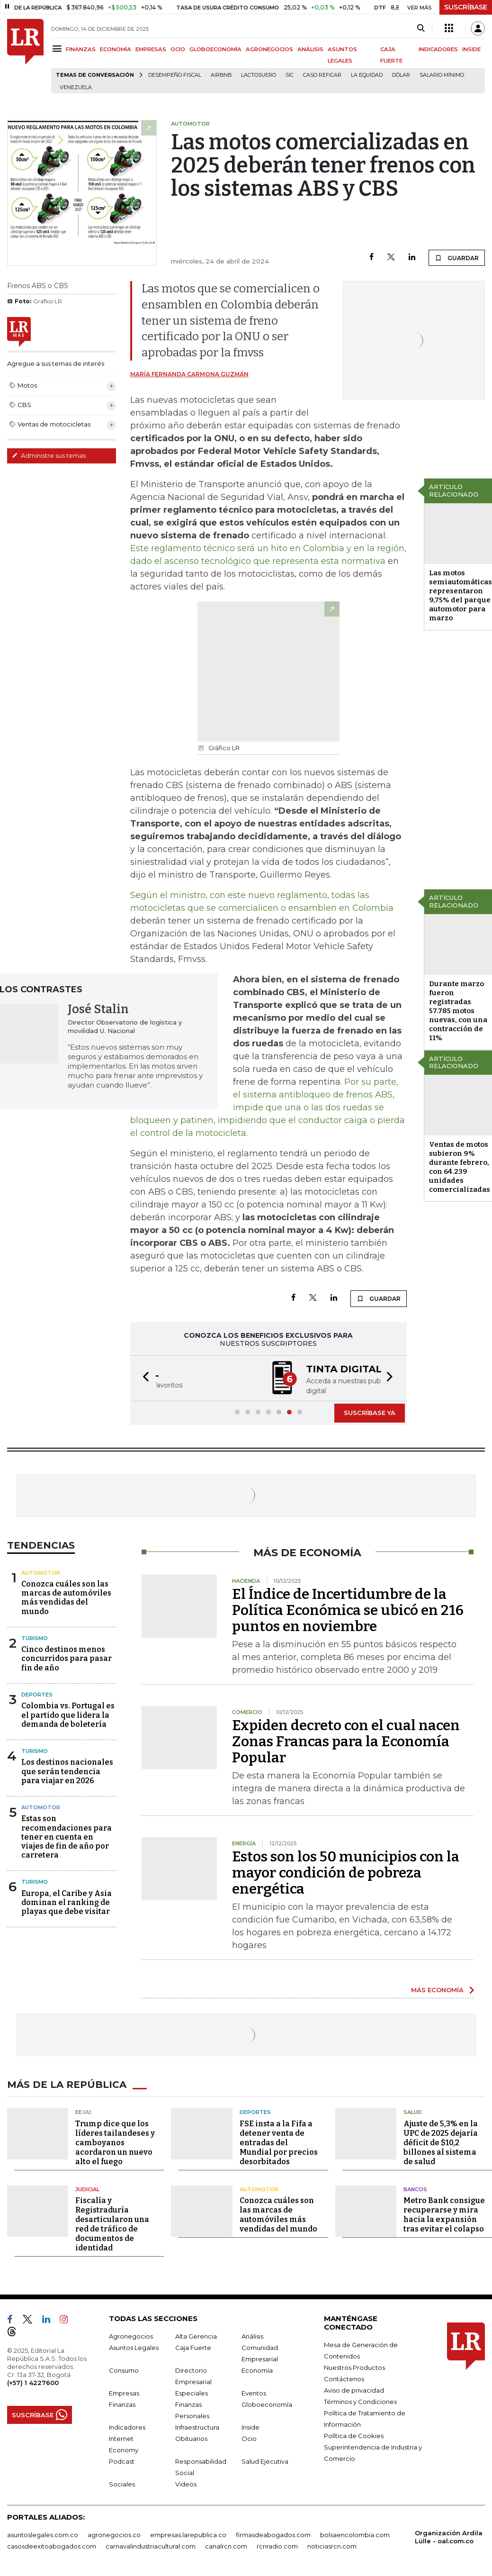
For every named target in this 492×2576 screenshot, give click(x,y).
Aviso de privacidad (354, 2389)
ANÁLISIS (310, 49)
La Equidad (367, 75)
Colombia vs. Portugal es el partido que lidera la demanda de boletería (68, 1713)
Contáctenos (344, 2378)
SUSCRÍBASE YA (369, 1411)
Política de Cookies (354, 2435)
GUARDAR (457, 258)
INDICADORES (438, 49)
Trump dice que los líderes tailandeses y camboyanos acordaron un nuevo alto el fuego (115, 2141)
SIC (290, 75)
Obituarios (191, 2437)
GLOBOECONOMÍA (215, 49)
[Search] (420, 28)
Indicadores (127, 2426)
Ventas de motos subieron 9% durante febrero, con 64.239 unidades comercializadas (459, 1167)
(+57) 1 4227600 (33, 2382)
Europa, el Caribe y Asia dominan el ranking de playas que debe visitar (66, 1901)
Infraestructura (197, 2426)
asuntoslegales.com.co (42, 2534)
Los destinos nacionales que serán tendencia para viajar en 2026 (67, 1770)
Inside (250, 2426)
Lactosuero (258, 75)
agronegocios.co (114, 2534)
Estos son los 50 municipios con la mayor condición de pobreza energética (345, 1871)
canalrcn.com (226, 2545)
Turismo (34, 1637)
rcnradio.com (277, 2545)
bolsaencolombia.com (355, 2534)
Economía (257, 2369)
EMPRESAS (150, 49)
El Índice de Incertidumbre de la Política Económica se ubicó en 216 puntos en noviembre (348, 1609)
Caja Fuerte (193, 2346)
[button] (143, 1378)
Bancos (415, 2188)
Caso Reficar (322, 75)
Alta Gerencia (196, 2335)
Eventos (254, 2392)
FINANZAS (81, 49)
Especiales (191, 2392)
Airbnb (221, 75)
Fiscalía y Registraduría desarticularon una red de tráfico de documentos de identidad (112, 2223)
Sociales (122, 2483)
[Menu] (58, 48)
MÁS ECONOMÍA (437, 1989)
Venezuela (76, 87)
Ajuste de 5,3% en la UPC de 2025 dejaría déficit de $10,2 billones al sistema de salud (440, 2141)
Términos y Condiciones (360, 2400)
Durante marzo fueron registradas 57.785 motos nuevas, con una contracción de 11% (458, 1011)
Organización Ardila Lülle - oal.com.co (449, 2536)
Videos (186, 2483)
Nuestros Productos (354, 2366)
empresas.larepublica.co (188, 2534)
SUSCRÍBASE (465, 7)
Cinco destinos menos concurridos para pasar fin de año (66, 1657)
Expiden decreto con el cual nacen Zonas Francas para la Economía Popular (346, 1740)
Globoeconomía (267, 2403)
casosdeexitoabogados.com (51, 2545)
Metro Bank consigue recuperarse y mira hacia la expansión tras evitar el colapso (444, 2213)
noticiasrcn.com (332, 2545)
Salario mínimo (442, 75)
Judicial (87, 2188)
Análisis (252, 2335)
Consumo (124, 2369)
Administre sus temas (49, 455)
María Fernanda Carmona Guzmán (189, 374)
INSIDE (471, 49)
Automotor (40, 1572)
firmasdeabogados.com (273, 2534)
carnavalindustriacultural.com (151, 2545)
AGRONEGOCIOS (269, 49)
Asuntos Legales (134, 2346)
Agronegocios (131, 2335)
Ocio (249, 2437)
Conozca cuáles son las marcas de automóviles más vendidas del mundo (66, 1596)
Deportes (37, 1693)
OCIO (177, 49)
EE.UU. (83, 2111)
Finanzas (122, 2403)
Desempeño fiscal (174, 75)
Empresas (124, 2392)
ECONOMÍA (115, 49)
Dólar (401, 75)
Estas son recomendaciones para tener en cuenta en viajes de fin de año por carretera (66, 1836)
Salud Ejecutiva (265, 2460)
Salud (412, 2111)
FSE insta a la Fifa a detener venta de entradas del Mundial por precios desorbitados (279, 2141)
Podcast (121, 2460)
